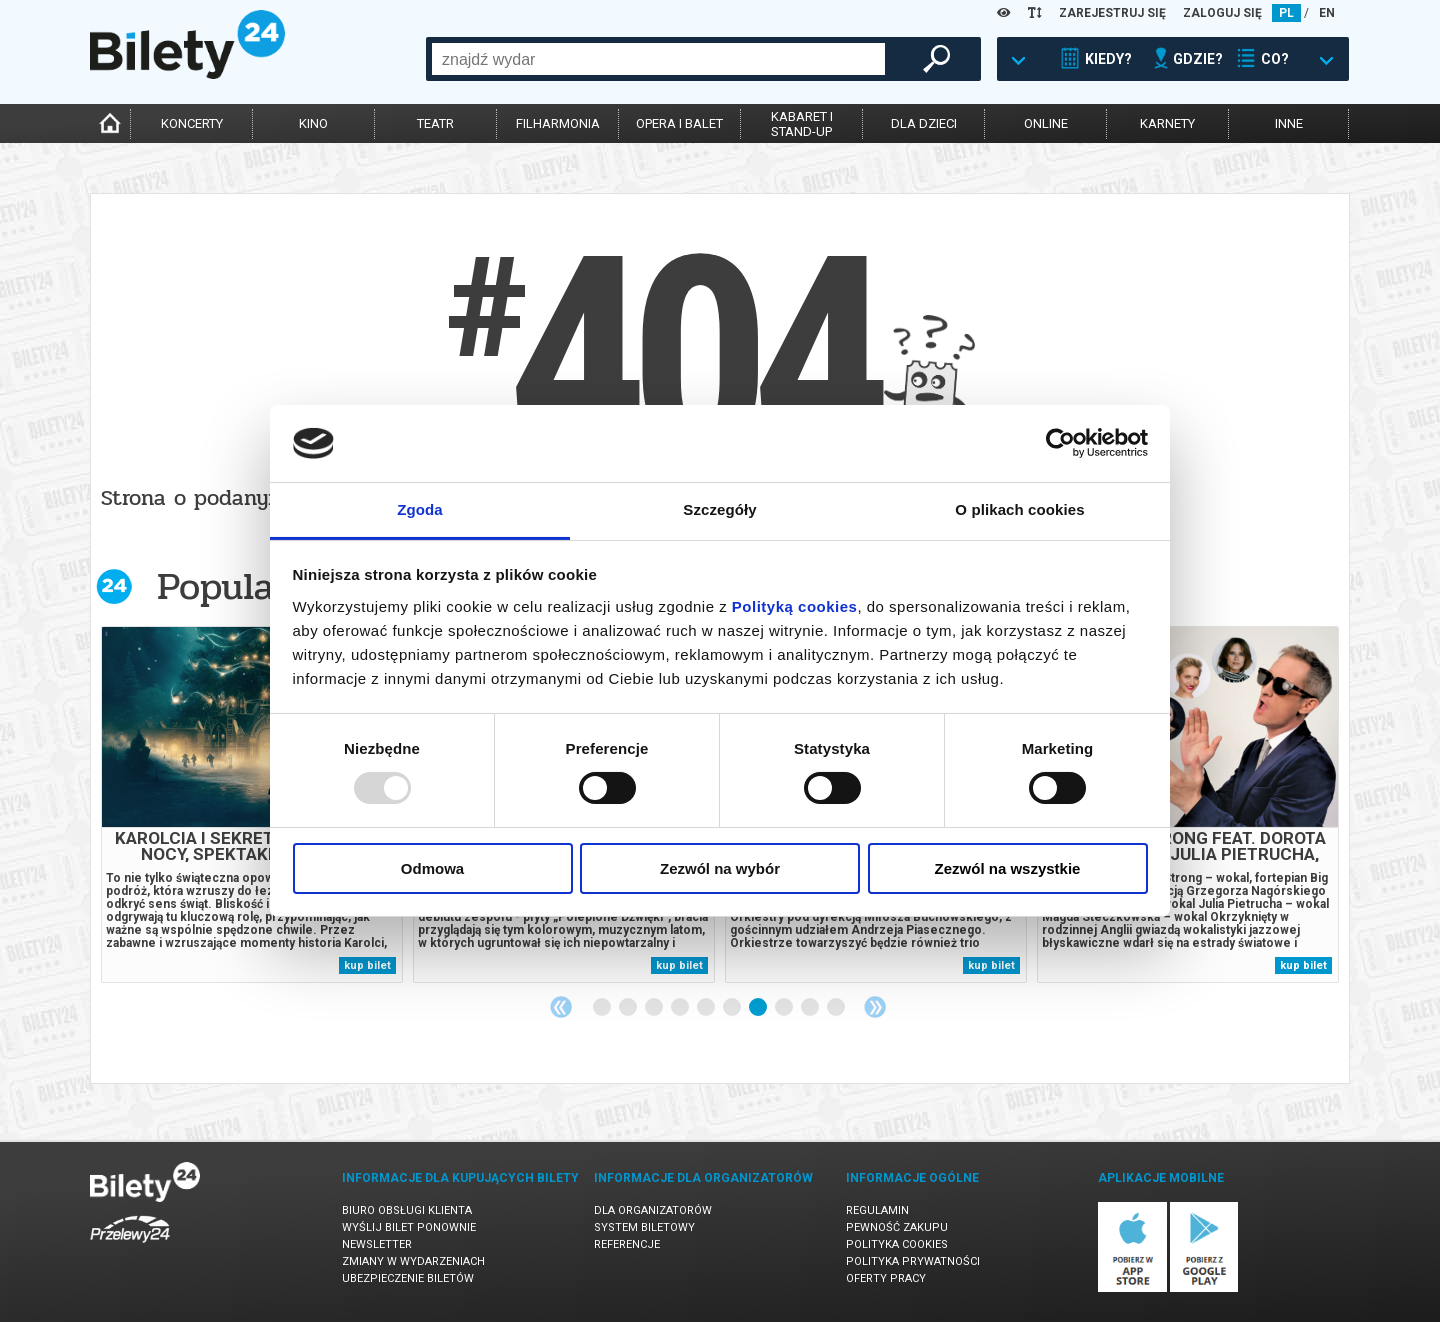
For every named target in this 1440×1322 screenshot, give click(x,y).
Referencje (627, 1244)
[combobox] (658, 59)
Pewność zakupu (897, 1227)
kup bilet (367, 965)
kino (313, 123)
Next (875, 1007)
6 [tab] (733, 1008)
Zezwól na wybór (720, 868)
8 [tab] (785, 1008)
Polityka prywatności (913, 1261)
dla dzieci (924, 123)
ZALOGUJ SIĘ (1222, 13)
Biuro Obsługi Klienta (407, 1210)
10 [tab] (837, 1008)
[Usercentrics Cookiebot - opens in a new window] (1060, 443)
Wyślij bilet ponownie (409, 1227)
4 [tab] (681, 1008)
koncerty (192, 123)
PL (1286, 13)
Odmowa (432, 868)
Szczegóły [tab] (719, 509)
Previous (561, 1007)
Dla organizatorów (653, 1210)
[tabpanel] (252, 804)
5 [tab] (707, 1008)
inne (1289, 123)
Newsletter (377, 1244)
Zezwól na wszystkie (1008, 868)
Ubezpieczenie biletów (408, 1278)
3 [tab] (655, 1008)
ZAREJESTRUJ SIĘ (1112, 13)
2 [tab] (629, 1008)
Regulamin (877, 1210)
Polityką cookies (795, 606)
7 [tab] (759, 1008)
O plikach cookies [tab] (1019, 509)
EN (1327, 13)
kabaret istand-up (802, 124)
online (1046, 123)
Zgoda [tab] (420, 509)
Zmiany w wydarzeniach (413, 1261)
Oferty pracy (886, 1278)
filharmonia (558, 123)
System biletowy (644, 1227)
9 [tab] (811, 1008)
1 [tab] (603, 1008)
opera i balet (679, 123)
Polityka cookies (897, 1244)
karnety (1167, 123)
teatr (435, 123)
